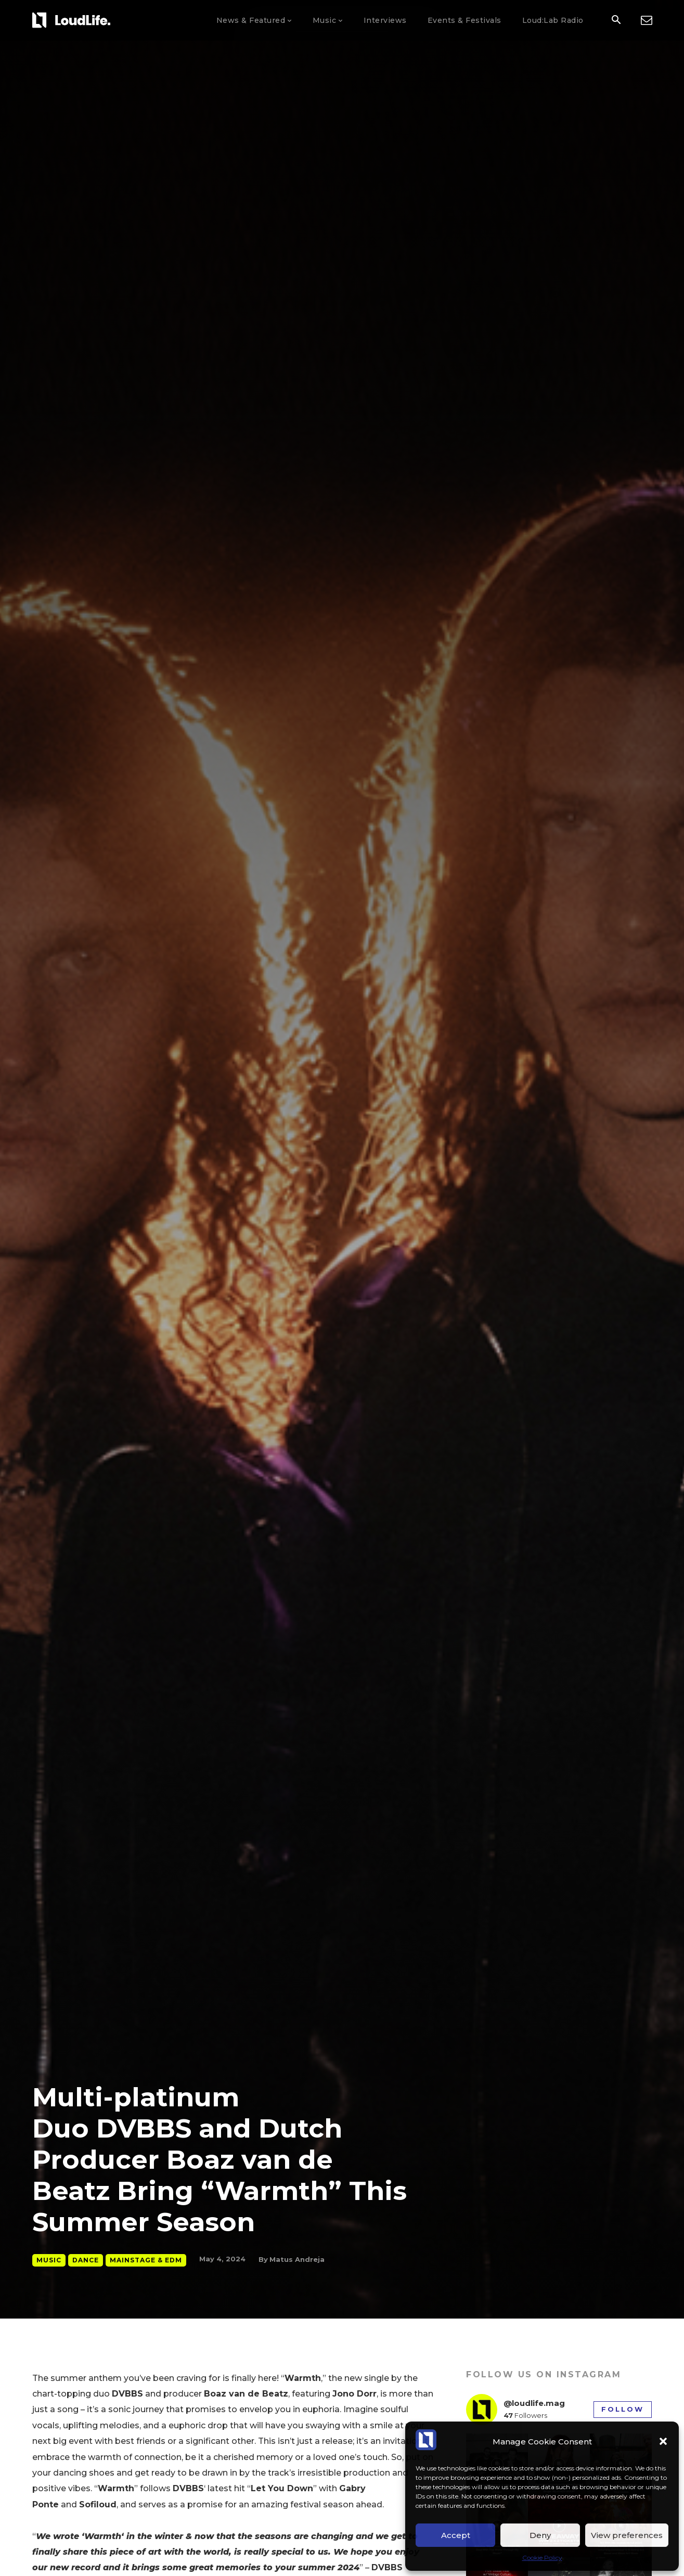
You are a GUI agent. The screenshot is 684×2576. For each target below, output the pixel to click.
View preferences (627, 2535)
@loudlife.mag (534, 2403)
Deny (540, 2535)
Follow (622, 2409)
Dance (85, 2260)
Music (49, 2260)
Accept (455, 2535)
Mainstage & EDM (146, 2260)
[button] (663, 2441)
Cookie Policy (542, 2557)
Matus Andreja (297, 2259)
